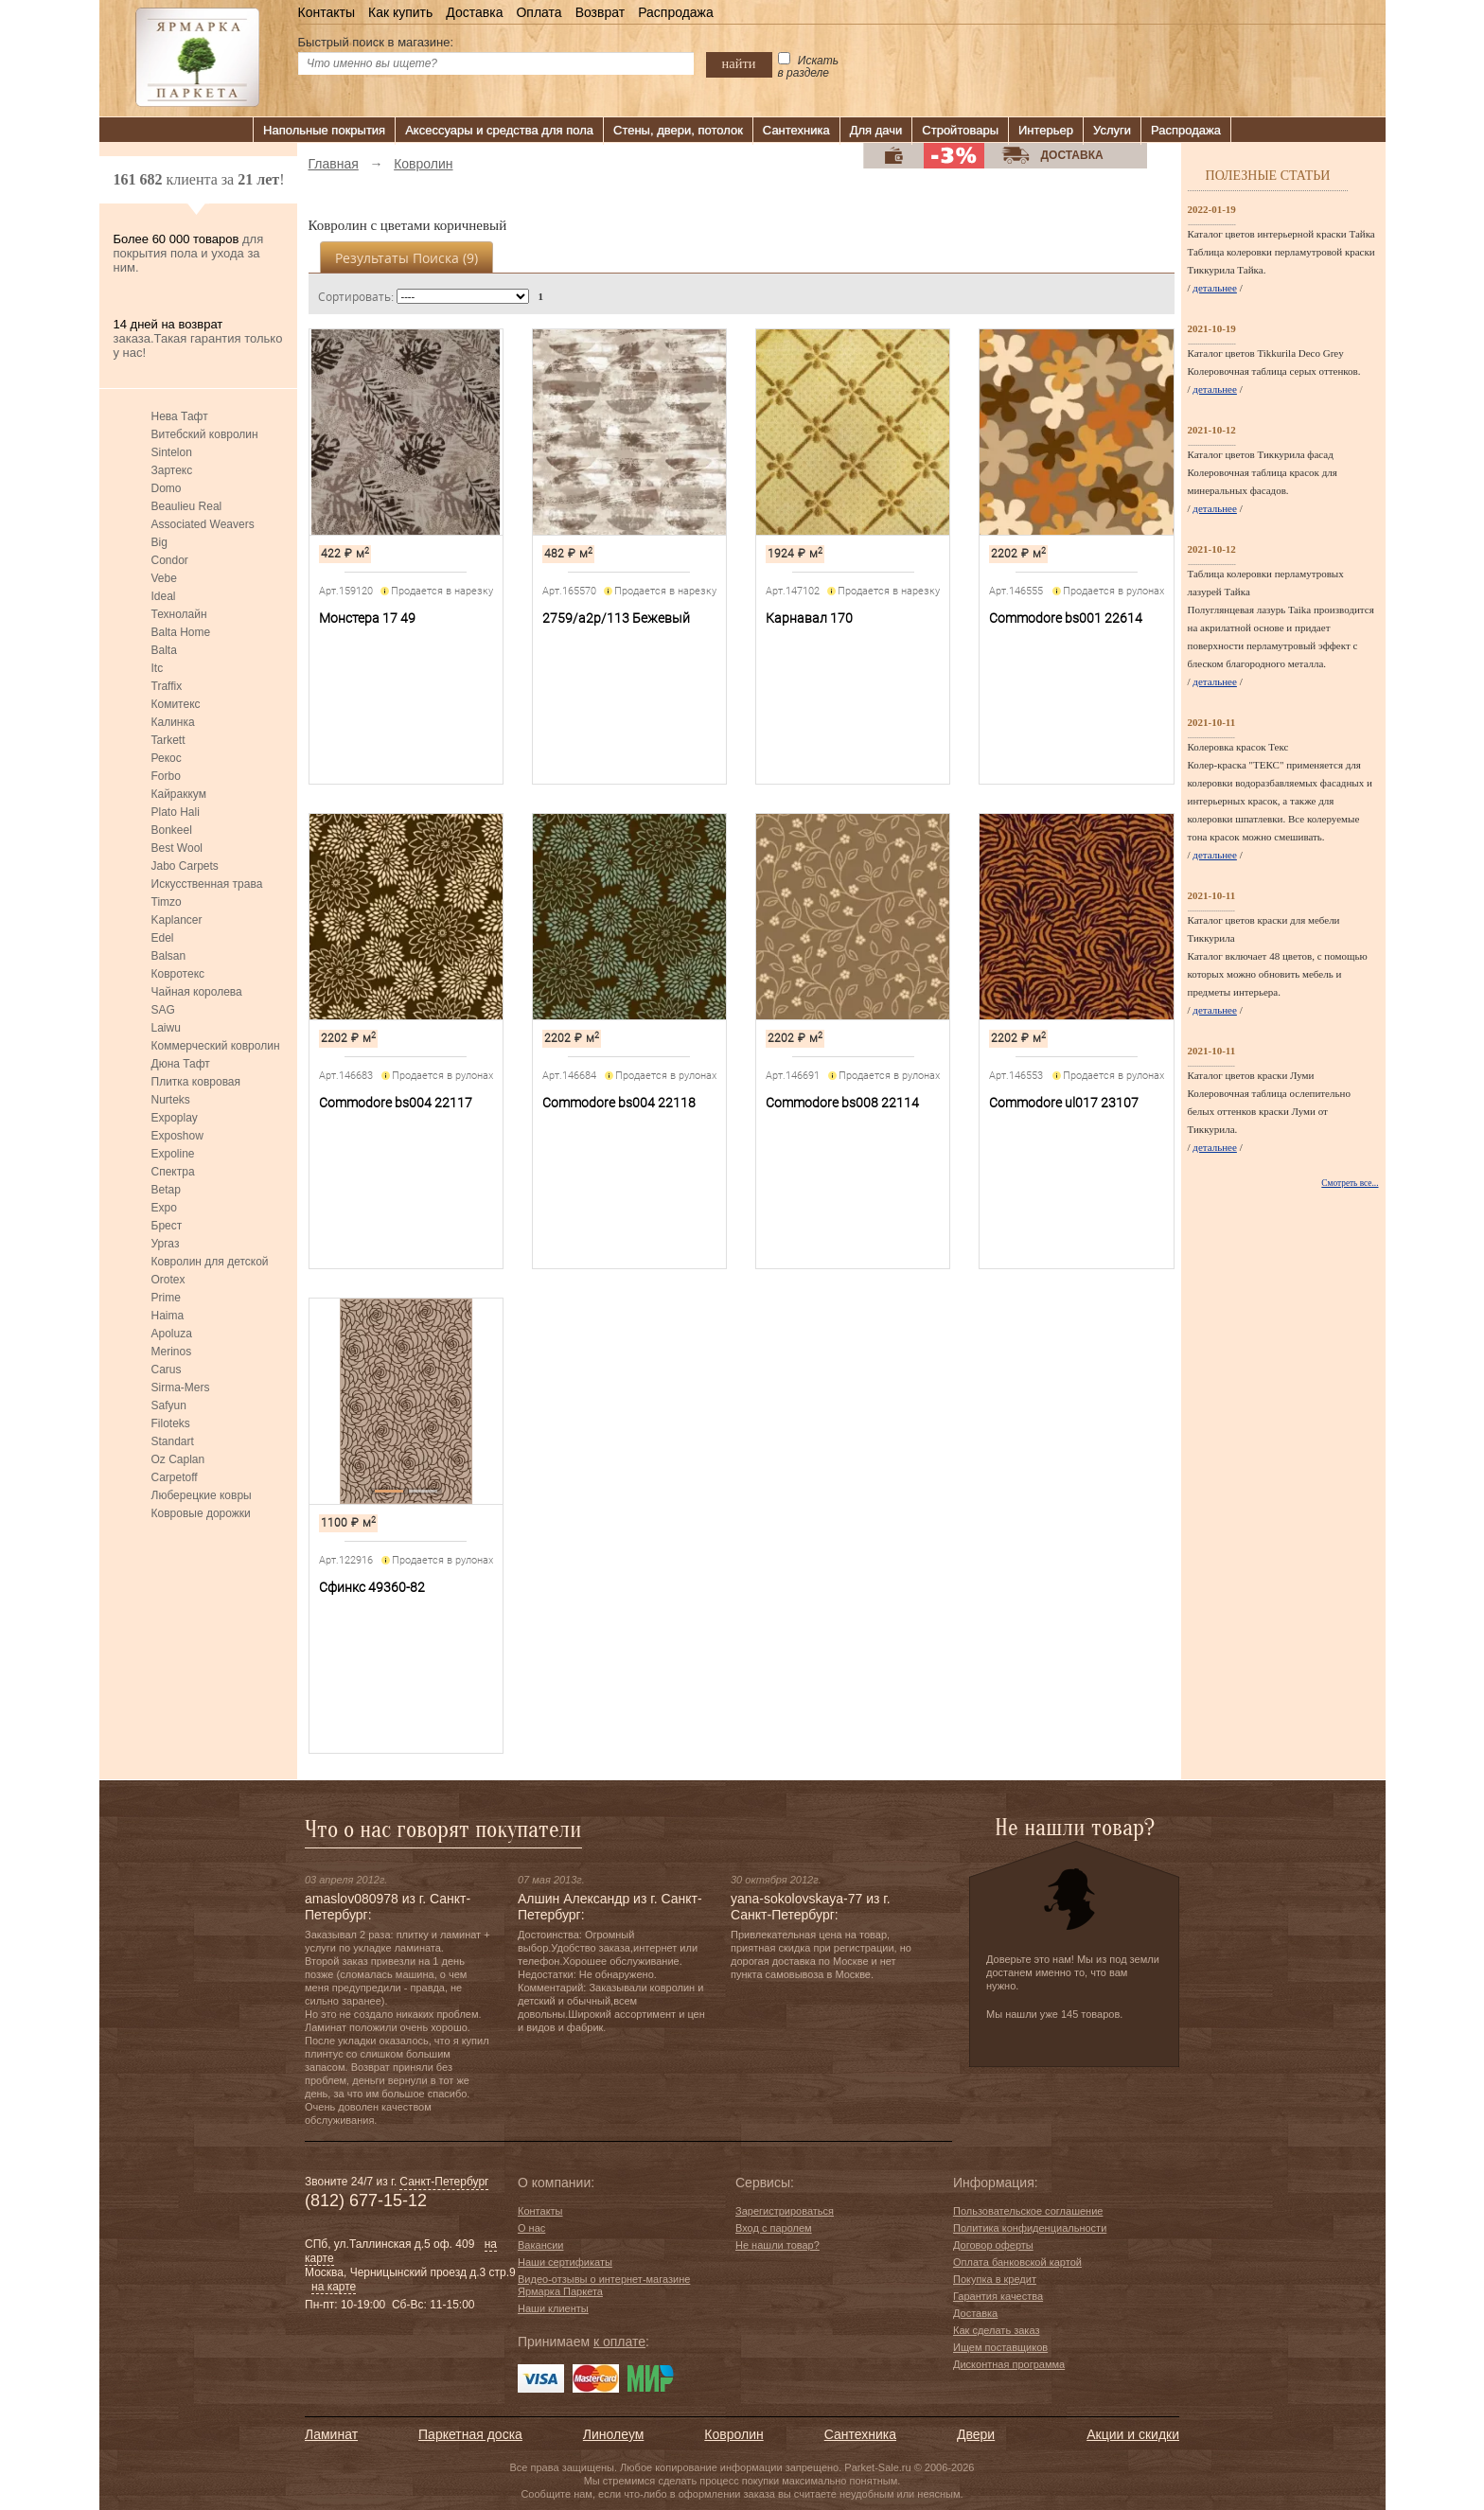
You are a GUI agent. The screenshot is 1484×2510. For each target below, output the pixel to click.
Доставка (474, 12)
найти (739, 63)
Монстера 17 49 (367, 618)
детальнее (1214, 287)
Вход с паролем (773, 2228)
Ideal (163, 596)
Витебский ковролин (204, 434)
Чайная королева (196, 992)
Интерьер (1045, 130)
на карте (333, 2286)
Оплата (538, 12)
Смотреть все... (1349, 1183)
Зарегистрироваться (784, 2211)
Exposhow (177, 1135)
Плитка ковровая (196, 1081)
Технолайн (179, 614)
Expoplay (174, 1117)
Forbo (166, 776)
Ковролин (733, 2434)
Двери (976, 2434)
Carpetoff (174, 1477)
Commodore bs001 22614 (1065, 618)
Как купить (400, 12)
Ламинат (331, 2434)
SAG (163, 1009)
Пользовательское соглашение (1028, 2211)
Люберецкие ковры (201, 1495)
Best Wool (177, 848)
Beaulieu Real (186, 506)
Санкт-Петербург (443, 2181)
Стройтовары (960, 130)
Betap (166, 1189)
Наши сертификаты (565, 2262)
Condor (169, 560)
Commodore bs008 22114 (842, 1102)
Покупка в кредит (994, 2279)
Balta (164, 650)
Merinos (171, 1351)
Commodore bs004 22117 (395, 1102)
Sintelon (171, 452)
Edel (162, 938)
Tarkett (168, 740)
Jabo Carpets (185, 866)
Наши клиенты (553, 2308)
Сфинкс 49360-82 (372, 1587)
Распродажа (676, 12)
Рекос (166, 758)
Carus (166, 1369)
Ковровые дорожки (201, 1513)
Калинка (173, 722)
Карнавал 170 (809, 618)
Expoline (173, 1153)
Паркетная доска (470, 2434)
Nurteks (170, 1099)
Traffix (167, 686)
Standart (172, 1441)
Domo (166, 488)
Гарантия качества (998, 2296)
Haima (168, 1315)
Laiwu (166, 1027)
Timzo (166, 902)
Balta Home (181, 632)
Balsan (168, 956)
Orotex (168, 1279)
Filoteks (170, 1423)
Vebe (164, 578)
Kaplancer (177, 920)
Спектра (173, 1171)
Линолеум (613, 2434)
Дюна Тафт (180, 1063)
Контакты (326, 12)
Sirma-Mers (180, 1387)
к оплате (619, 2341)
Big (159, 542)
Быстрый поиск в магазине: (376, 42)
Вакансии (541, 2245)
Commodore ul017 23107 (1064, 1102)
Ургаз (165, 1243)
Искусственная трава (207, 884)
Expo (164, 1207)
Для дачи (876, 130)
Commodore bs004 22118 (619, 1102)
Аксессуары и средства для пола (499, 130)
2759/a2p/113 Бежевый (616, 618)
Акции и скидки (1132, 2434)
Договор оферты (993, 2245)
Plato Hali (175, 812)
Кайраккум (178, 794)
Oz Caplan (178, 1459)
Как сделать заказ (996, 2330)
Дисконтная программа (1009, 2364)
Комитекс (176, 704)
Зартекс (172, 470)
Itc (157, 668)
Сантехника (796, 130)
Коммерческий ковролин (215, 1045)
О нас (531, 2228)
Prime (166, 1297)
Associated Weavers (203, 524)
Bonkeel (171, 830)
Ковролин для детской (210, 1261)
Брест (167, 1225)
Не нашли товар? (777, 2245)
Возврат (600, 12)
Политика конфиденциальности (1029, 2228)
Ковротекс (178, 974)
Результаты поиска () (406, 258)
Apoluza (171, 1333)
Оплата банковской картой (1017, 2262)
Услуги (1112, 130)
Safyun (168, 1405)
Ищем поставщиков (1000, 2347)
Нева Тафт (179, 416)
